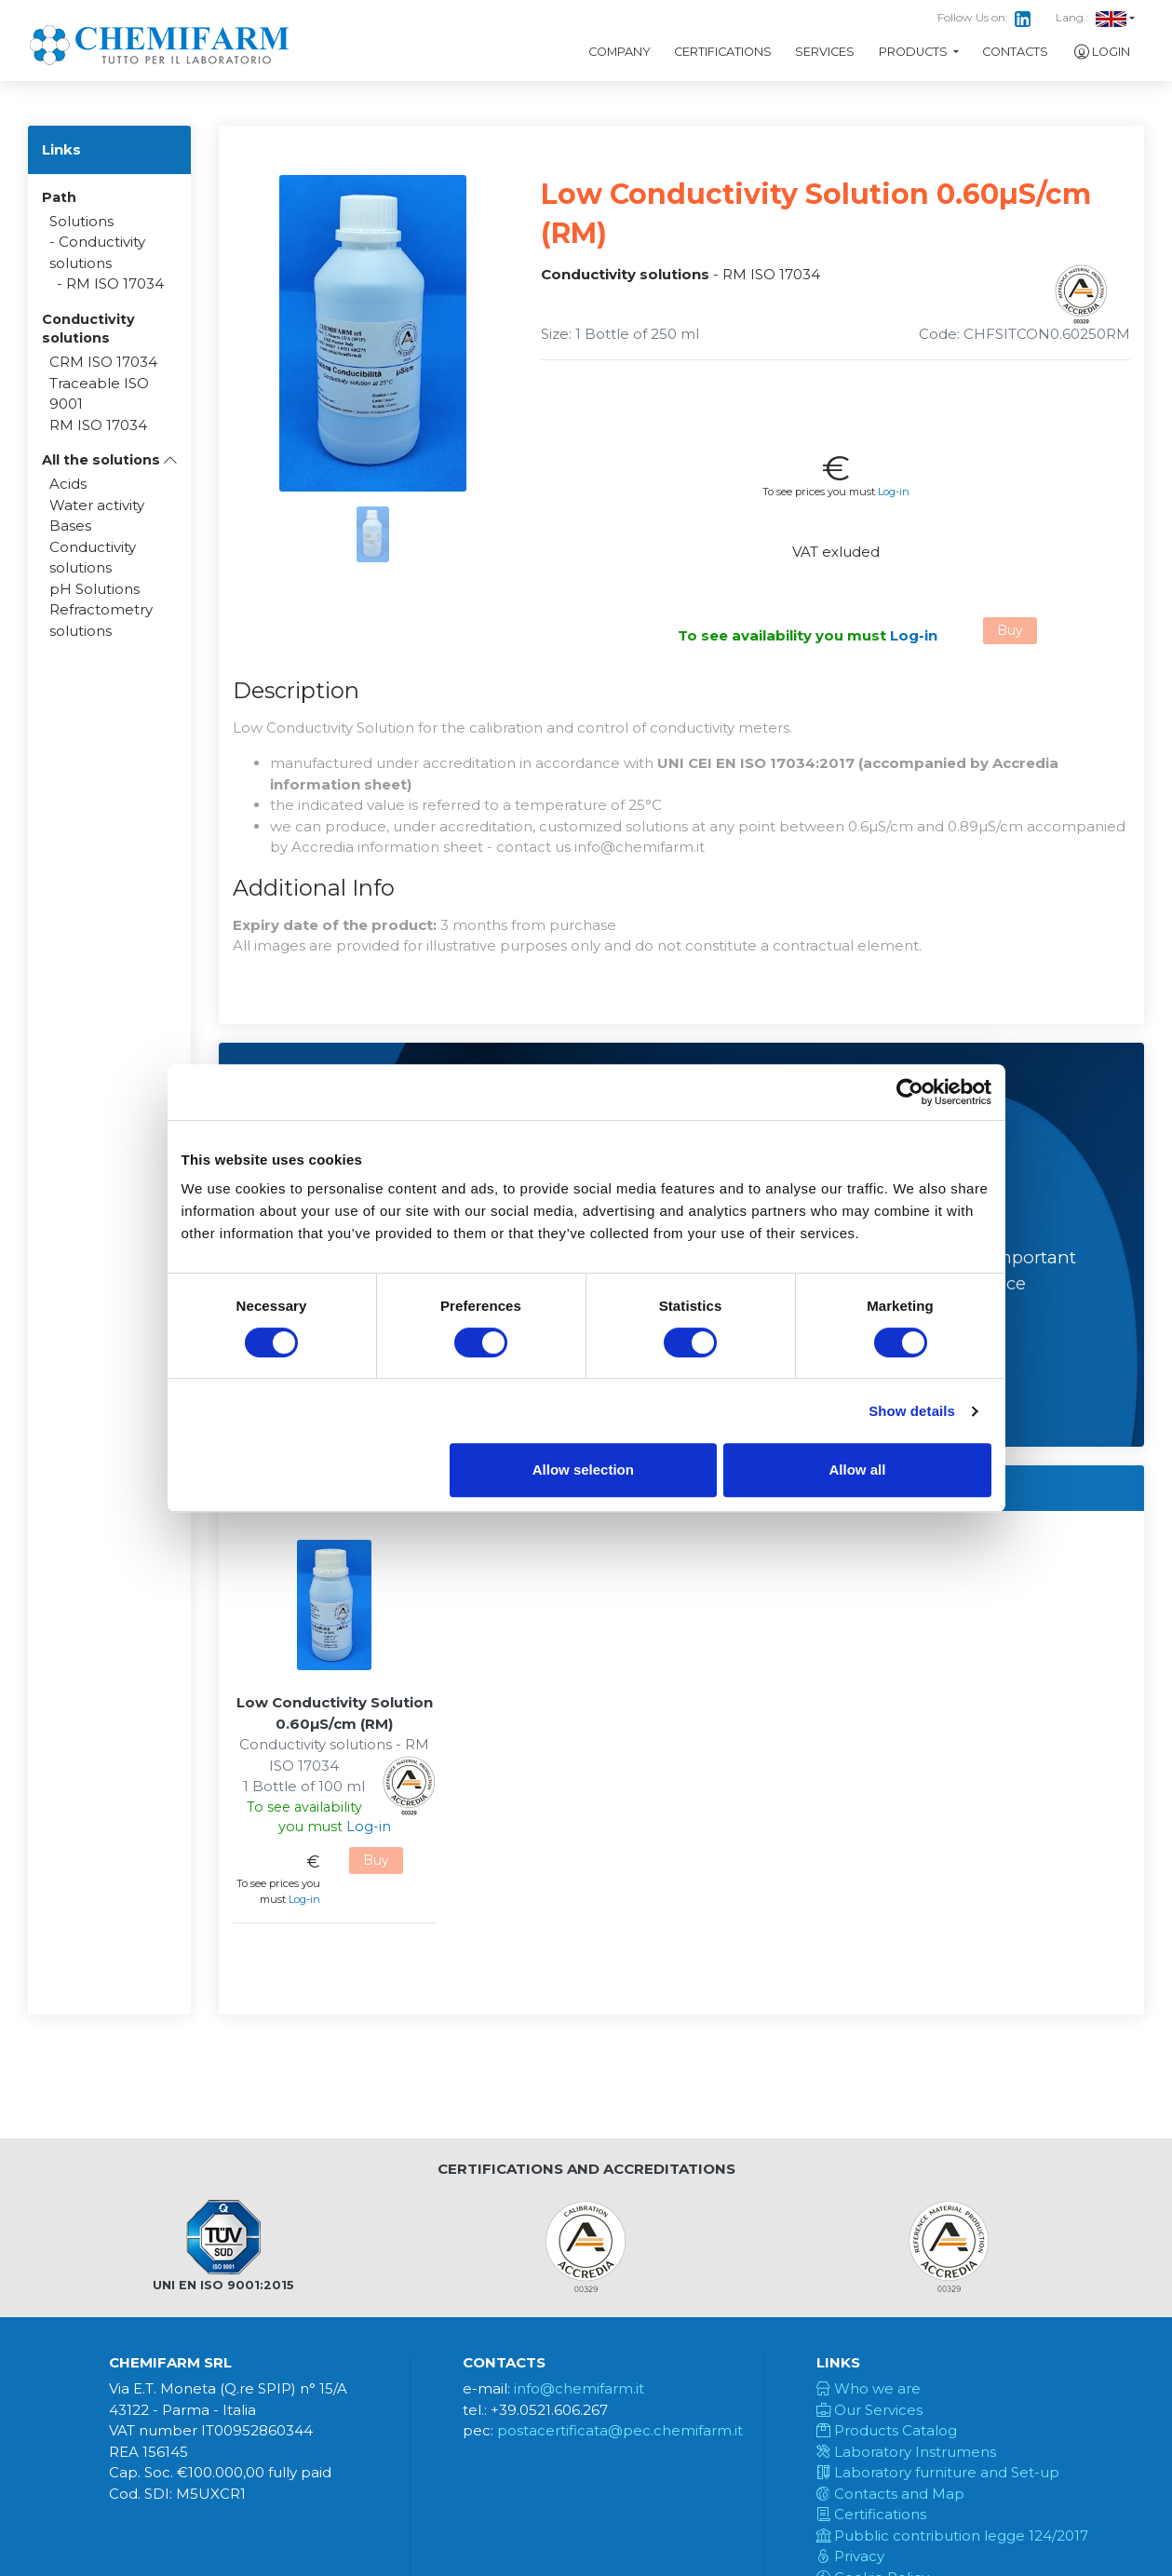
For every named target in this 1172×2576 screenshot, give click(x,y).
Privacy (850, 2556)
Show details (912, 1411)
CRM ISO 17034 (103, 362)
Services (825, 52)
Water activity (96, 505)
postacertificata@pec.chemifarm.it (620, 2430)
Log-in (893, 491)
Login (1101, 52)
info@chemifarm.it (579, 2388)
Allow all (857, 1469)
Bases (70, 525)
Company (619, 52)
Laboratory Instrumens (906, 2452)
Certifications (723, 52)
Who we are (868, 2388)
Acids (68, 483)
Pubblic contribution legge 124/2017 (952, 2535)
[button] (109, 460)
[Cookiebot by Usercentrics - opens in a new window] (909, 1092)
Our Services (869, 2410)
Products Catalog (886, 2430)
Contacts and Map (890, 2493)
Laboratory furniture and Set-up (937, 2472)
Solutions (81, 221)
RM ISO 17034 (115, 283)
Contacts (1015, 52)
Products (914, 52)
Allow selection (583, 1469)
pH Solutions (94, 589)
